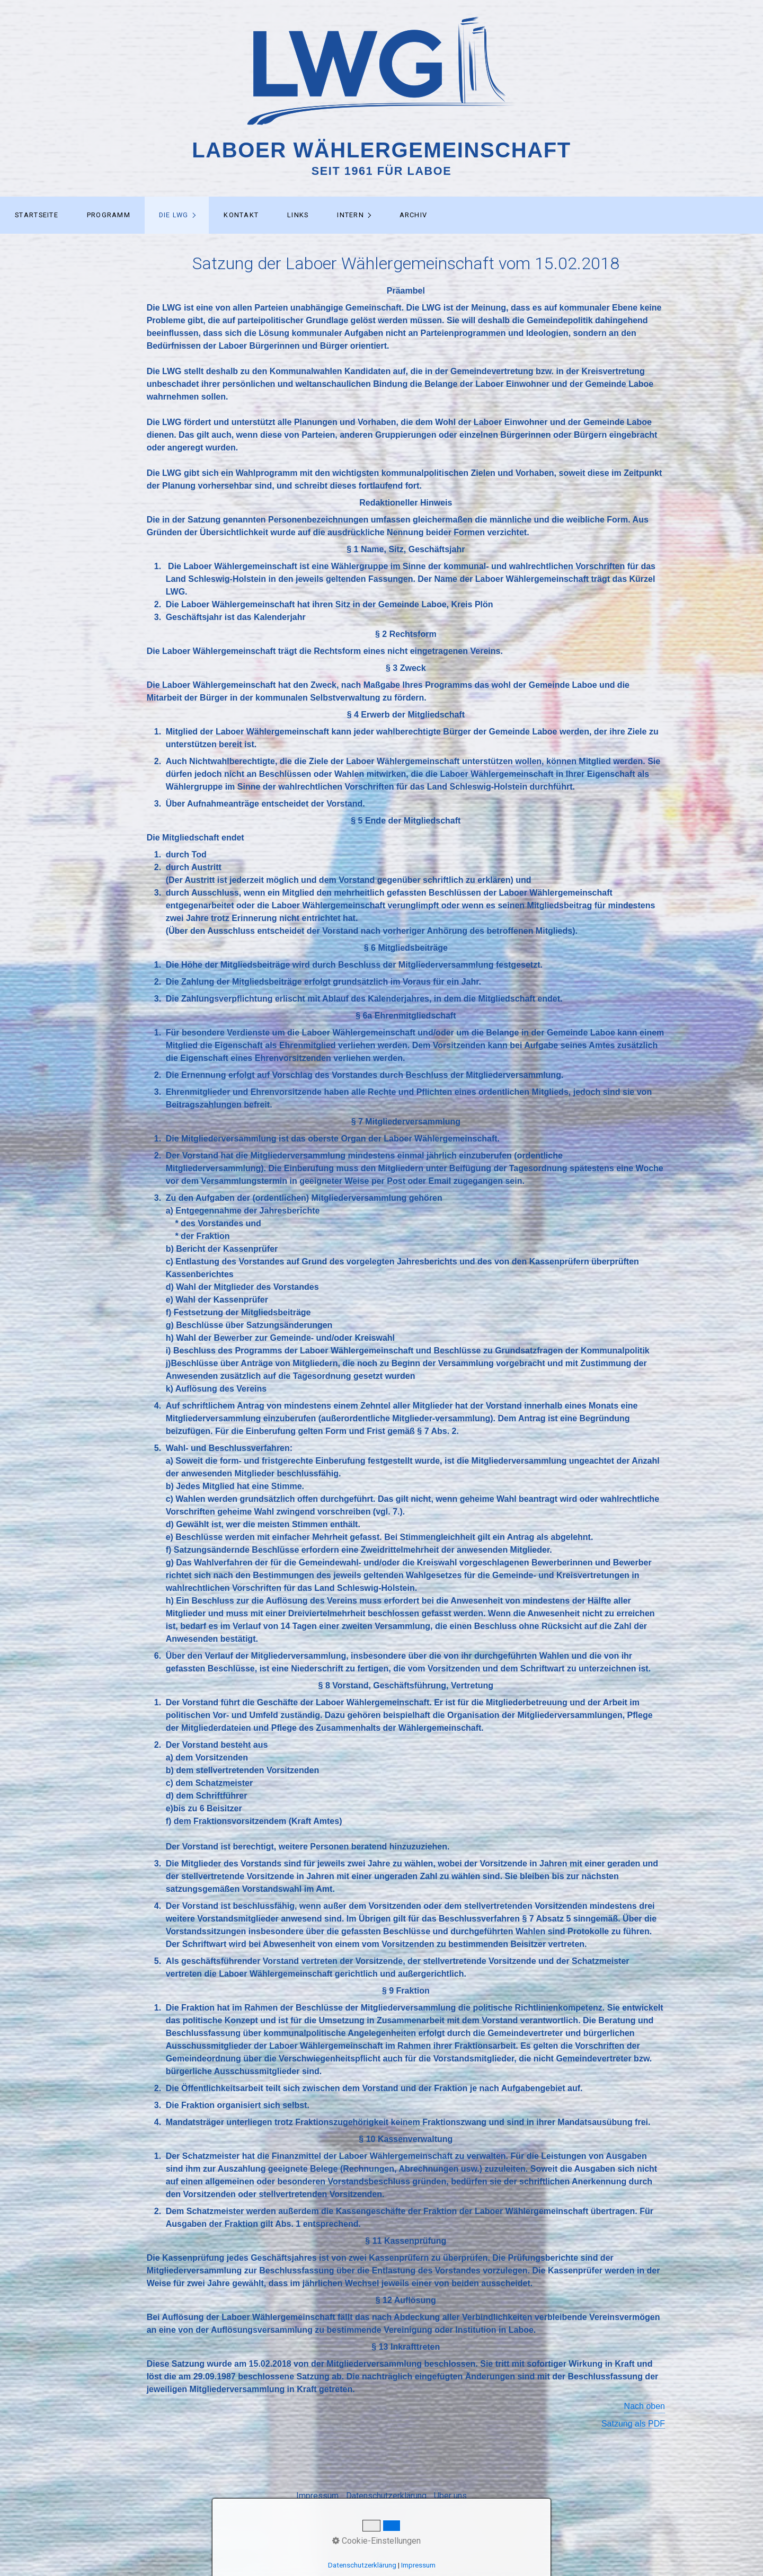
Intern (350, 215)
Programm (108, 215)
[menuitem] (36, 215)
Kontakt (241, 215)
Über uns (450, 2496)
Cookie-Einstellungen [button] (376, 2541)
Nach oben (644, 2406)
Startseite (36, 215)
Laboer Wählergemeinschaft (381, 150)
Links (297, 215)
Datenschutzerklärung (386, 2496)
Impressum (317, 2496)
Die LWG (174, 215)
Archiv (414, 215)
